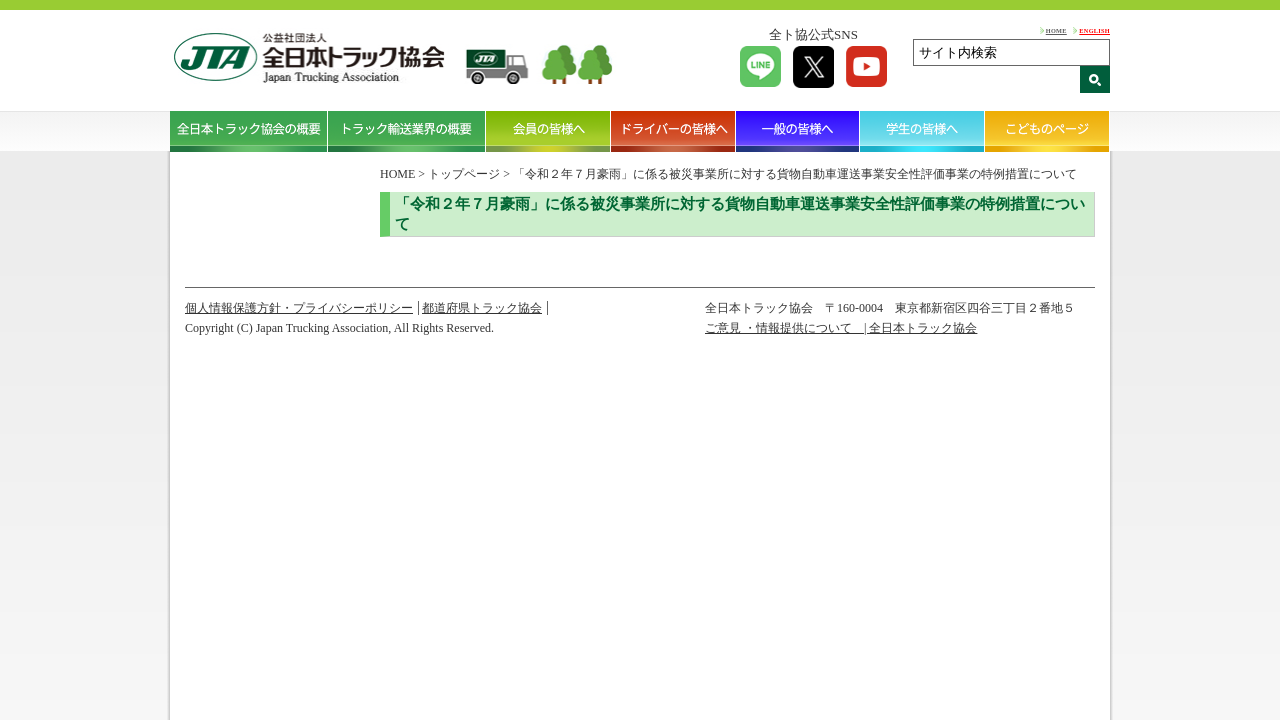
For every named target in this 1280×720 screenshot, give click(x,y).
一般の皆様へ (798, 131)
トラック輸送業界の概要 (407, 131)
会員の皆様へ (548, 131)
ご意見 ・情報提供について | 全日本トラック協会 (841, 328)
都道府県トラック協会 (482, 308)
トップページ (464, 174)
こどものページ (1047, 131)
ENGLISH (1094, 30)
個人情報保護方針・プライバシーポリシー (299, 308)
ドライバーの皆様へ (673, 131)
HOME (1056, 30)
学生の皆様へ (922, 131)
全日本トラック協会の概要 (249, 131)
